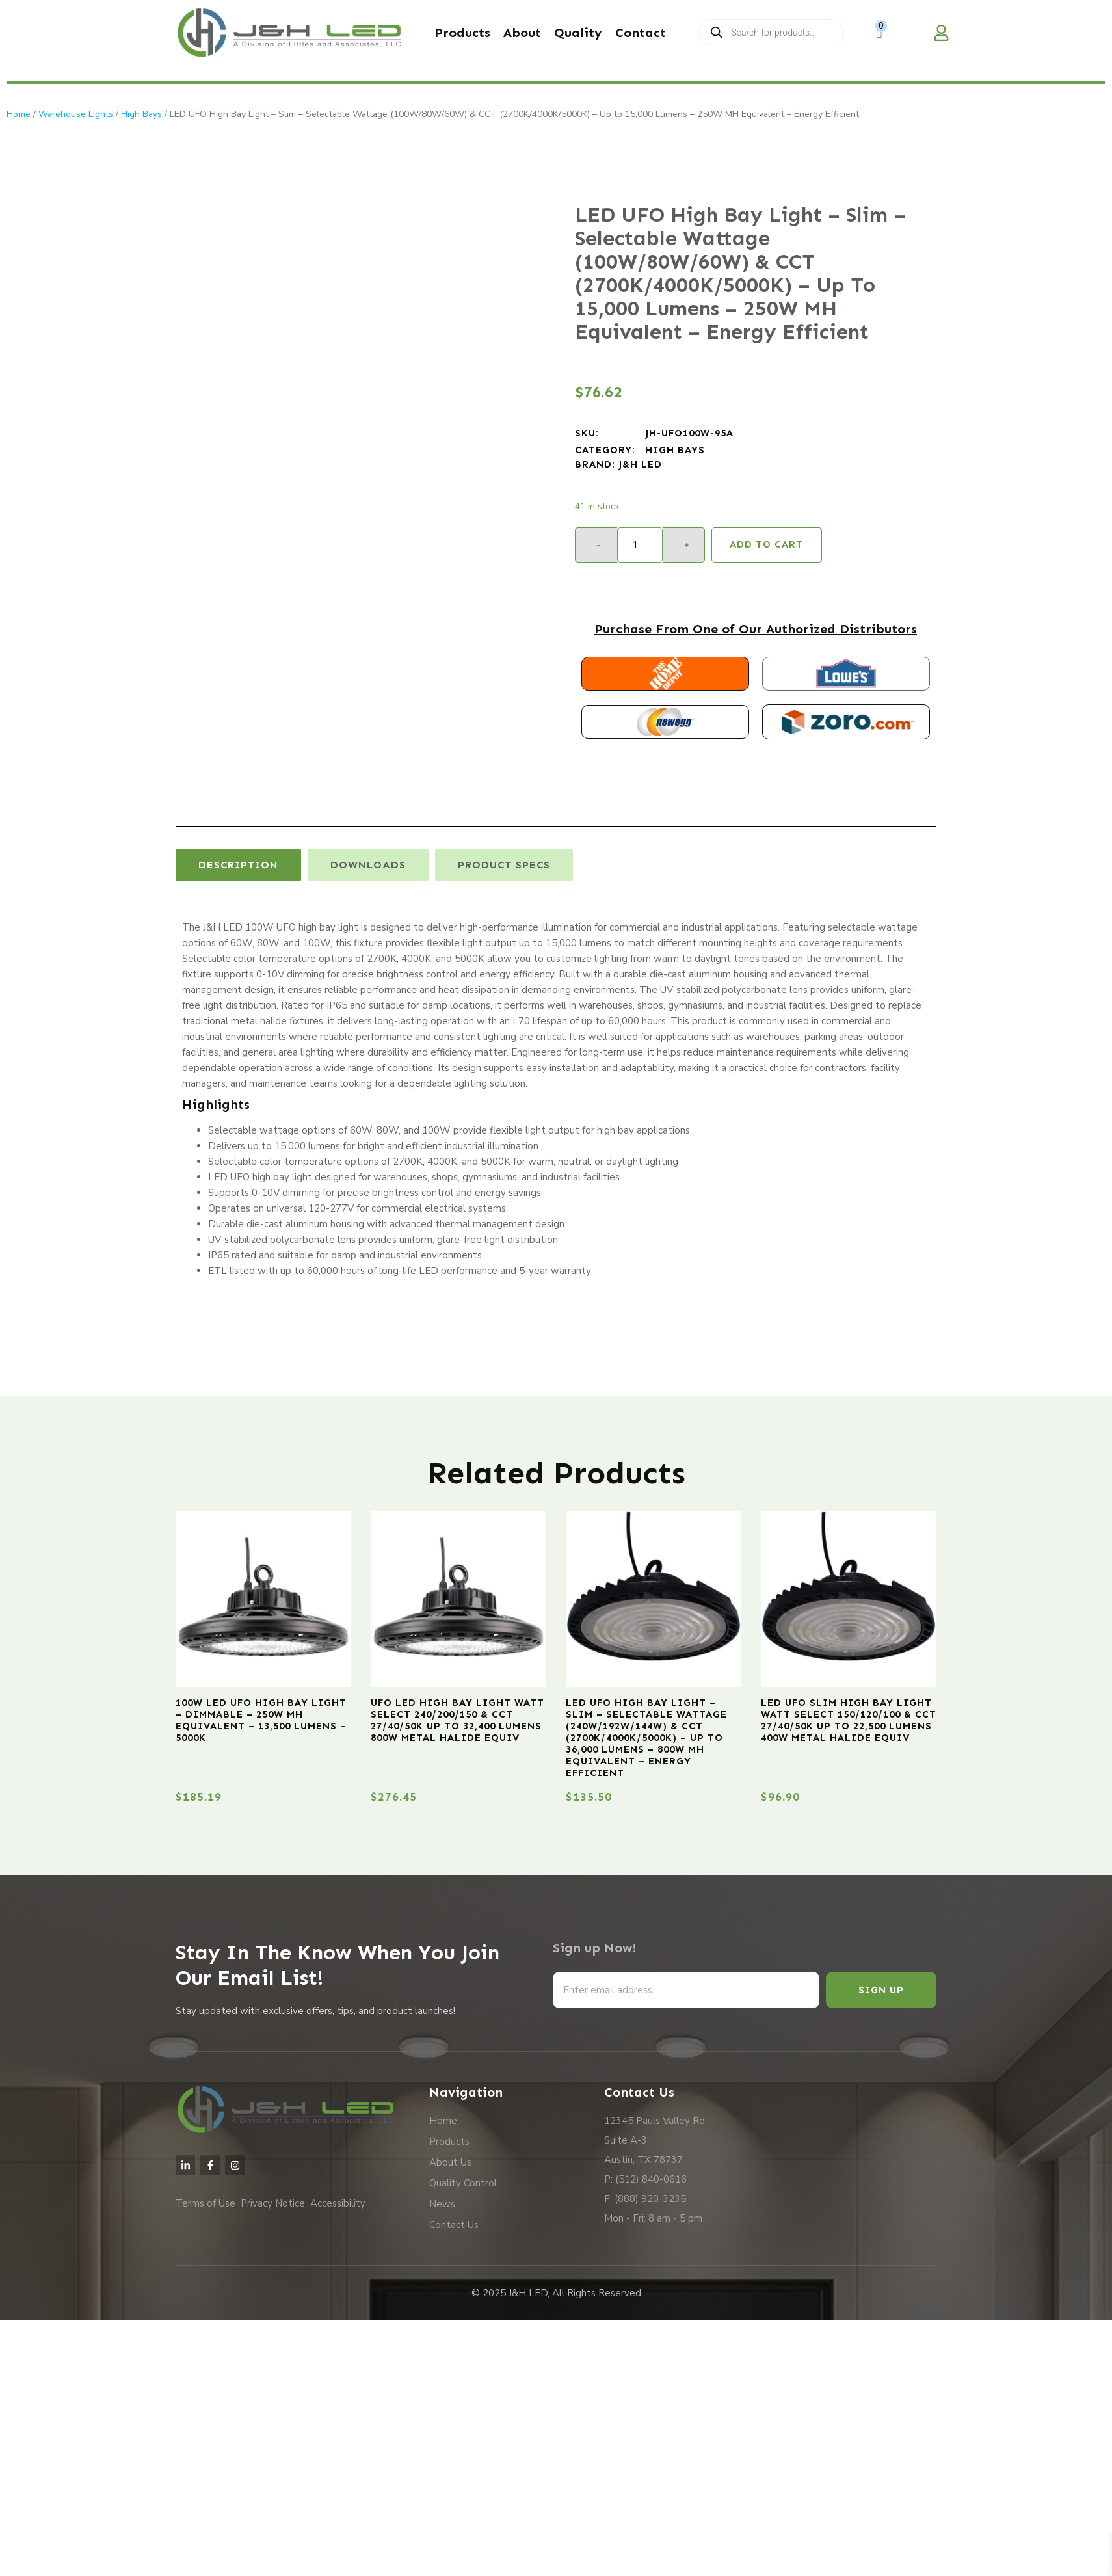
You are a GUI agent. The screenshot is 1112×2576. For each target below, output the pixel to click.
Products (462, 32)
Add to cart (766, 544)
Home (19, 114)
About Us (450, 2162)
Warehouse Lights (75, 114)
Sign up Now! (595, 1948)
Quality (578, 32)
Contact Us (454, 2224)
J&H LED (640, 464)
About (522, 32)
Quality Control (463, 2183)
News (442, 2204)
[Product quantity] (640, 545)
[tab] (238, 865)
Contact (640, 32)
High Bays (141, 114)
